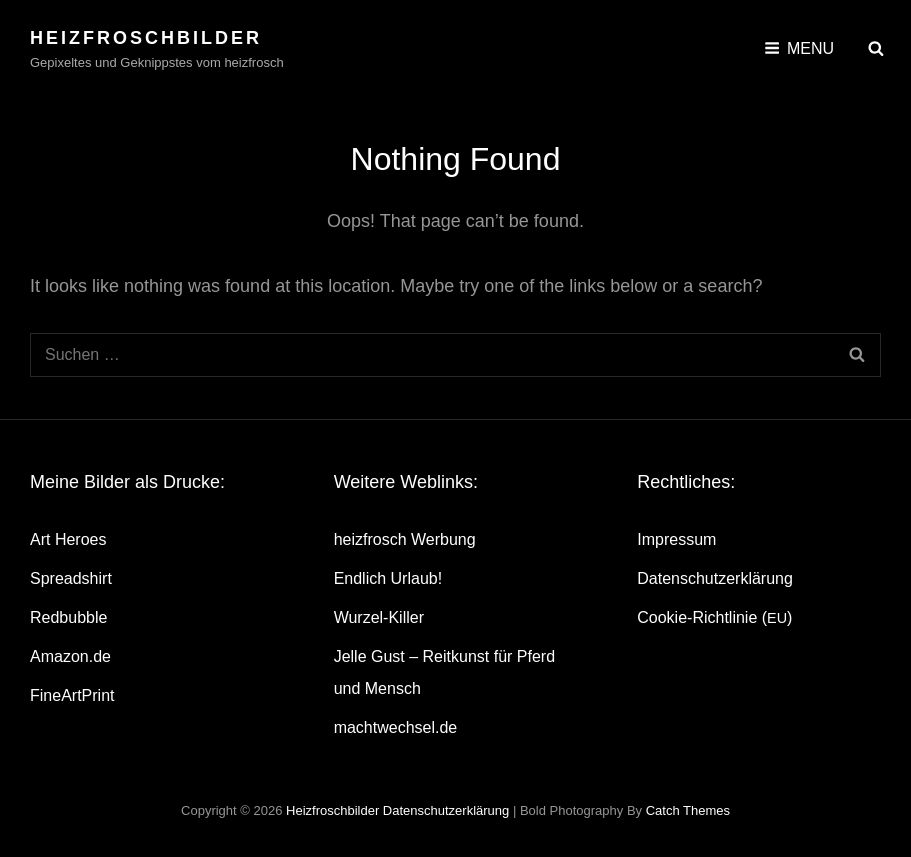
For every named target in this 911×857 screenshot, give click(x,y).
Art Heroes (68, 539)
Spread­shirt (71, 578)
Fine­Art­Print (72, 695)
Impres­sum (676, 539)
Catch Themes (688, 810)
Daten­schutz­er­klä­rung (715, 578)
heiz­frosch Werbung (405, 539)
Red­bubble (68, 617)
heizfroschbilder (146, 38)
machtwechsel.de (396, 727)
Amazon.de (70, 656)
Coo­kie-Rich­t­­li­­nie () (714, 617)
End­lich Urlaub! (388, 578)
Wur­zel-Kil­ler (379, 617)
